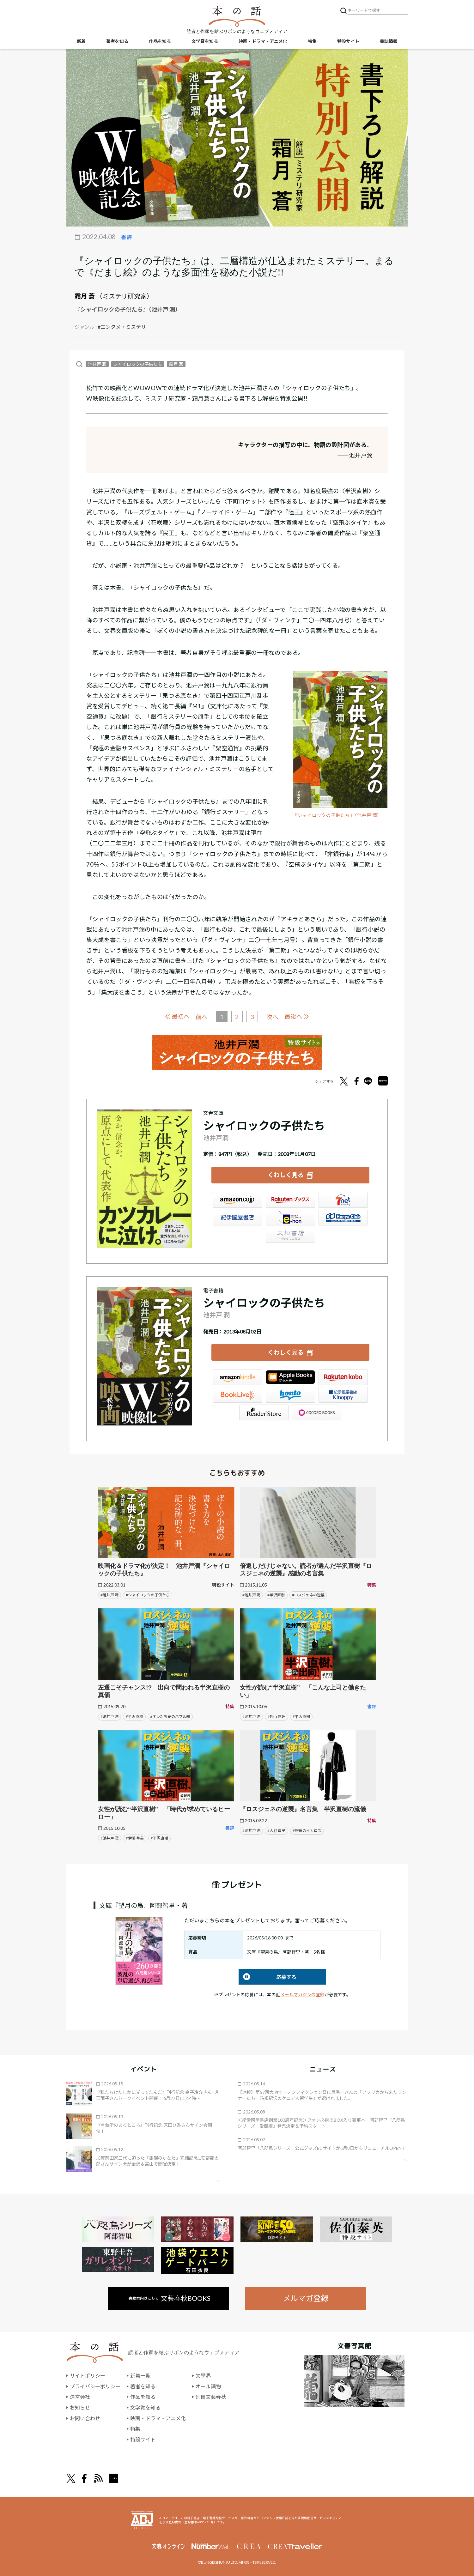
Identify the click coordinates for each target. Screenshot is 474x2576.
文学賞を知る (204, 41)
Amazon (237, 1200)
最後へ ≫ (297, 1016)
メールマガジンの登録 (302, 1994)
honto (290, 1395)
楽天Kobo (343, 1377)
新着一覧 (140, 2376)
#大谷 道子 (276, 1830)
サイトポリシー (87, 2376)
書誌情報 (389, 41)
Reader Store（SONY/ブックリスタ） (264, 1412)
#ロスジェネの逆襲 (308, 1595)
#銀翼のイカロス (307, 1830)
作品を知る (160, 41)
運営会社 (80, 2397)
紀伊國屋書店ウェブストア (237, 1217)
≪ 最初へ (177, 1016)
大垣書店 (290, 1235)
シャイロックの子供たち (137, 364)
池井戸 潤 (97, 364)
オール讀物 (208, 2386)
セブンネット (343, 1200)
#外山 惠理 (276, 1716)
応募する (267, 1976)
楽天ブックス (290, 1200)
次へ (272, 1016)
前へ (202, 1016)
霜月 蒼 (85, 296)
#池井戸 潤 (109, 1595)
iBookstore (290, 1377)
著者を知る (117, 41)
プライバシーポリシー (95, 2386)
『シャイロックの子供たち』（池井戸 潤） (337, 815)
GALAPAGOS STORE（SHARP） (316, 1412)
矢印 (212, 2181)
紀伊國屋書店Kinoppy (343, 1395)
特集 (312, 41)
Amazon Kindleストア (237, 1377)
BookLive (237, 1395)
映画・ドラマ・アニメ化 (263, 41)
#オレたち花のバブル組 (170, 1716)
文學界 (203, 2376)
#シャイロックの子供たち (148, 1595)
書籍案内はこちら (169, 2298)
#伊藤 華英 (135, 1838)
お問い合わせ (85, 2418)
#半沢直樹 (276, 1595)
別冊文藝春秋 (211, 2397)
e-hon (290, 1217)
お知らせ (80, 2407)
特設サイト (348, 41)
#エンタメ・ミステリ (122, 327)
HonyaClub (343, 1217)
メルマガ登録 (305, 2298)
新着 (81, 41)
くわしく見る (286, 1174)
